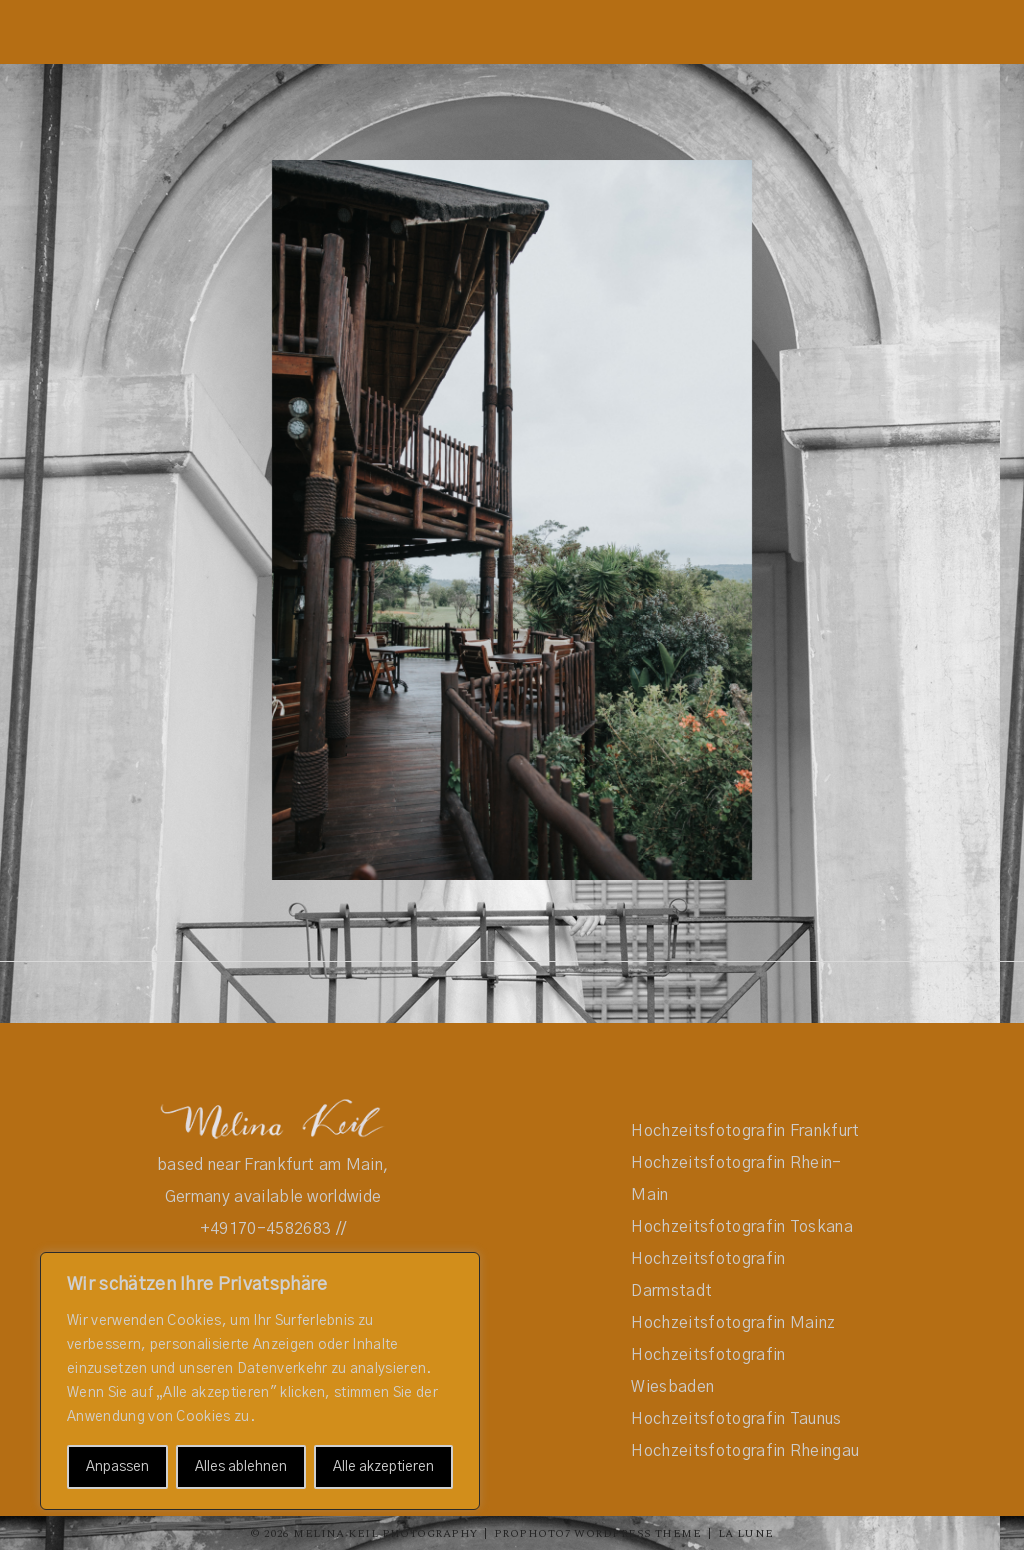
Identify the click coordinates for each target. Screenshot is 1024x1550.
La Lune (746, 1533)
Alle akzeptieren (383, 1467)
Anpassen (117, 1467)
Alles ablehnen (241, 1467)
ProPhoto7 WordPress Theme (597, 1533)
